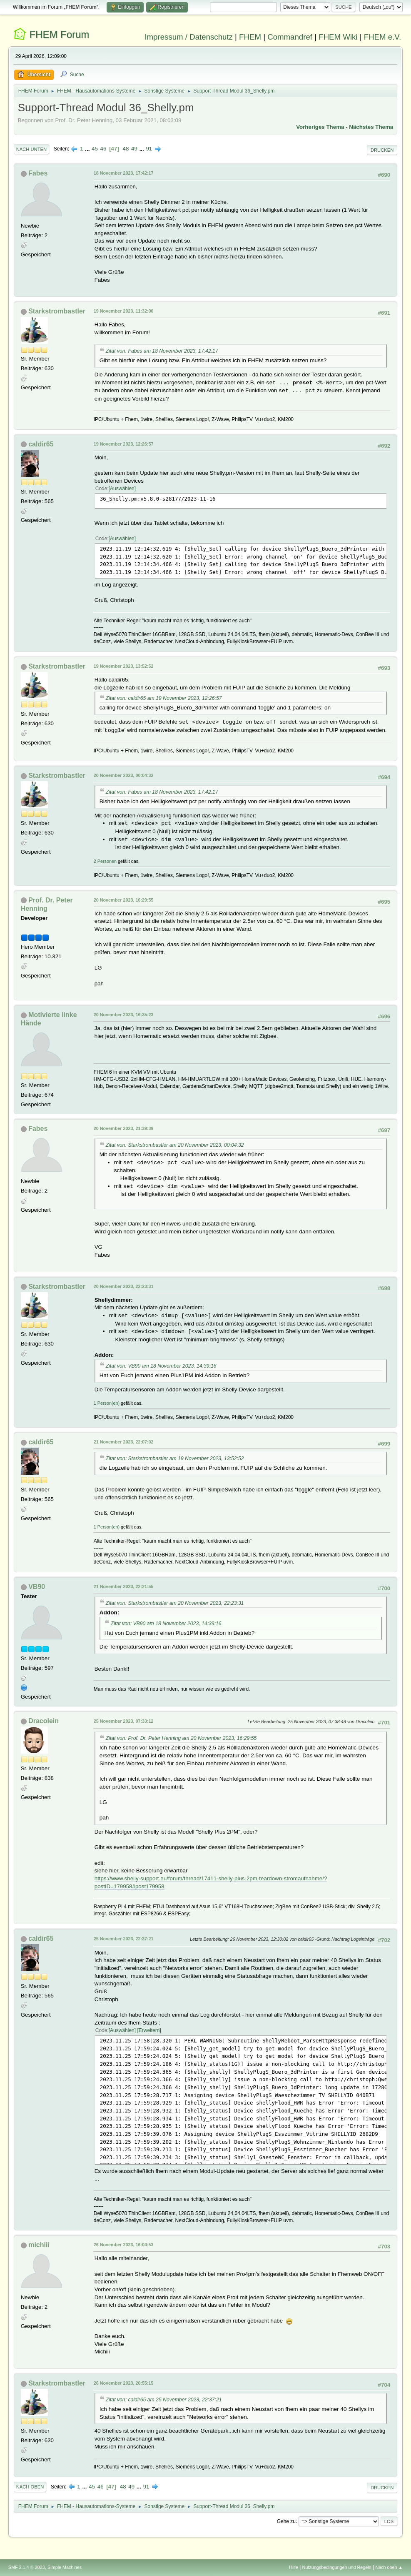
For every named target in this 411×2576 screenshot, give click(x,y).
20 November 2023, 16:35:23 (124, 1014)
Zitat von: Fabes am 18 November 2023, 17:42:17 (162, 351)
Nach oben (30, 2486)
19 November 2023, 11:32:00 (124, 310)
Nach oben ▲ (389, 2567)
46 (103, 148)
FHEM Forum (59, 34)
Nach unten (31, 149)
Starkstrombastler (56, 311)
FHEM (250, 37)
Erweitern (149, 2030)
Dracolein (43, 1720)
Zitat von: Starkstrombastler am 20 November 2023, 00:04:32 (175, 1145)
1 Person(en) (107, 1403)
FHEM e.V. (382, 37)
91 (149, 148)
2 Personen (105, 861)
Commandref (289, 37)
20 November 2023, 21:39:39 (124, 1128)
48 (126, 148)
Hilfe (293, 2567)
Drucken (382, 150)
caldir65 (40, 444)
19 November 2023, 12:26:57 (124, 443)
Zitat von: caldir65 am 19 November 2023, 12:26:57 (164, 698)
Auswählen (122, 488)
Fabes (37, 173)
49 (134, 148)
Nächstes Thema (371, 127)
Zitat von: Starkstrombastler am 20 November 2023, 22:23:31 (175, 1603)
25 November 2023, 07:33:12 (124, 1721)
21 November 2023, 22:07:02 (124, 1441)
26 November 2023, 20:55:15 (124, 2383)
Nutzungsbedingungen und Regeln (336, 2567)
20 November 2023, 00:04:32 (124, 775)
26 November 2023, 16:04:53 (124, 2244)
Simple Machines (64, 2567)
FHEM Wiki (338, 37)
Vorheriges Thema (320, 127)
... (88, 148)
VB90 (36, 1586)
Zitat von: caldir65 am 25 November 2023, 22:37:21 (164, 2400)
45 (95, 148)
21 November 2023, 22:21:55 (124, 1586)
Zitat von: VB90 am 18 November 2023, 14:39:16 (161, 1366)
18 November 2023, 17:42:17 (124, 172)
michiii (39, 2244)
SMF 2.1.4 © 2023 (26, 2567)
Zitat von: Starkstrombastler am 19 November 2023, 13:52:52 (175, 1458)
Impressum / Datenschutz (188, 37)
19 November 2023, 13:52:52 (124, 666)
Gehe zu (286, 2521)
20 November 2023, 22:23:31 (124, 1286)
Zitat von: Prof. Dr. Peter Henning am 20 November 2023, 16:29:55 (181, 1738)
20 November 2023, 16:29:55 (124, 899)
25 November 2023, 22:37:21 (124, 1938)
